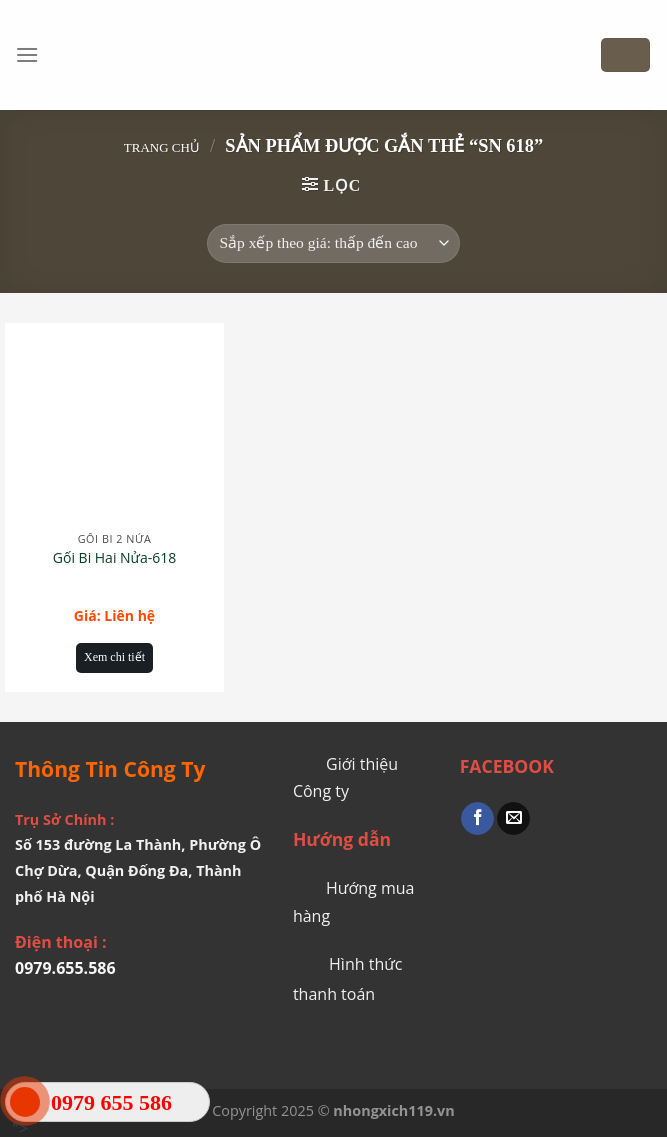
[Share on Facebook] (477, 819)
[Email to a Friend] (513, 819)
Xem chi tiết (114, 657)
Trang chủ (162, 147)
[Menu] (27, 54)
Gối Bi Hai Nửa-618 (114, 558)
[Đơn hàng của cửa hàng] (333, 243)
